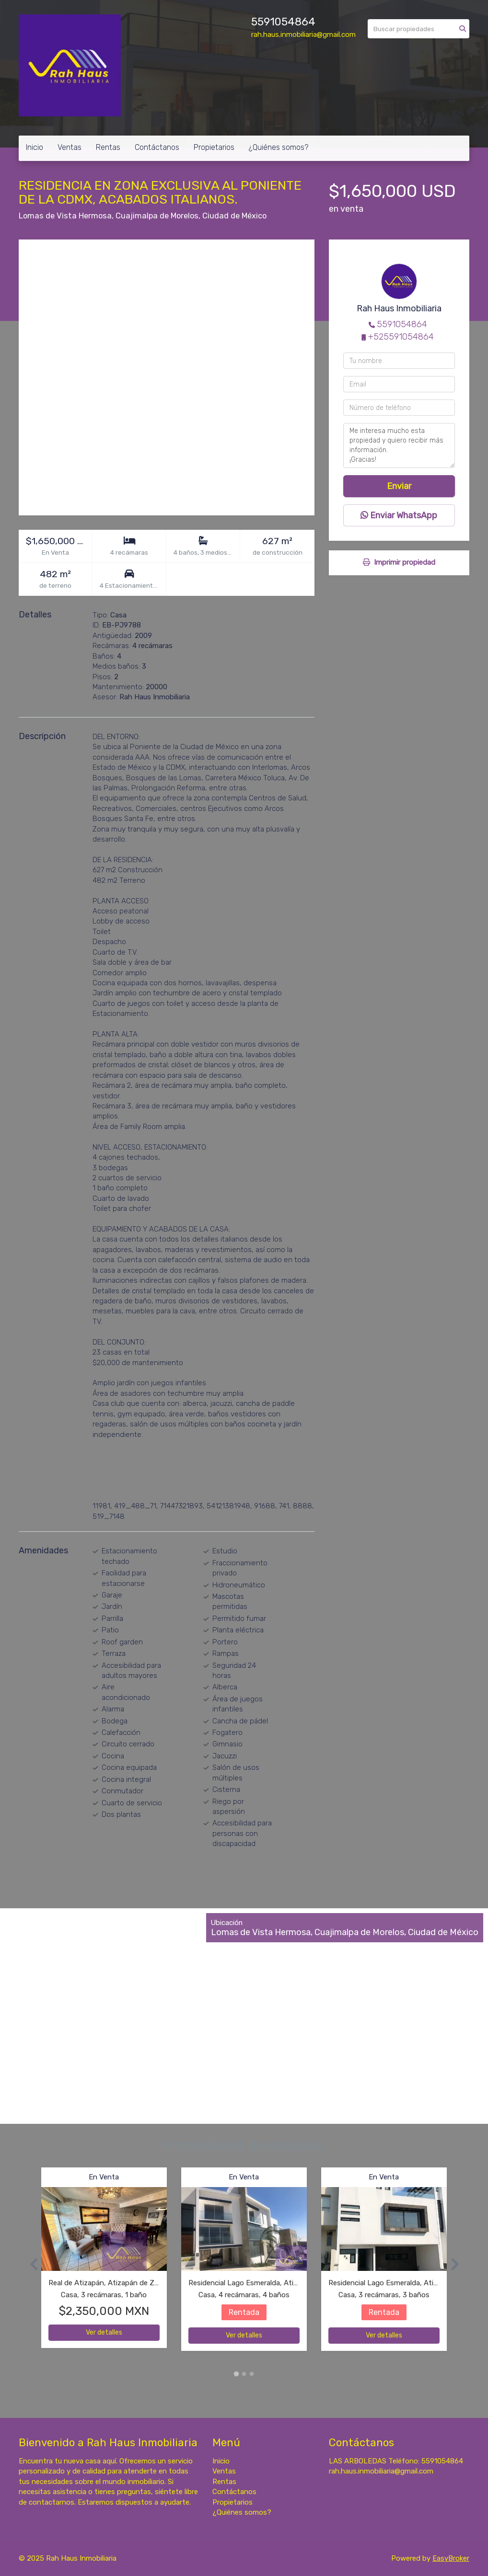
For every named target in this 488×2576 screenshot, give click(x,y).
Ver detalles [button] (104, 2332)
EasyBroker (450, 2558)
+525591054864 (401, 336)
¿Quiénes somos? (278, 147)
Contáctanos (157, 147)
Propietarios (214, 147)
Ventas (69, 147)
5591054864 (283, 21)
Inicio (34, 147)
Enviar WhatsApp (398, 515)
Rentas (108, 147)
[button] (30, 2263)
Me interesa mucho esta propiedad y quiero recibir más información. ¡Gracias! (399, 445)
